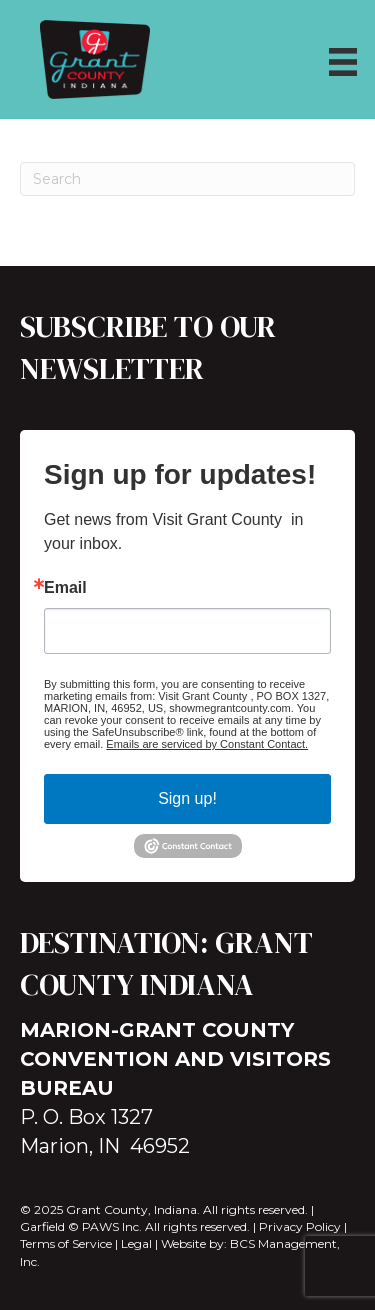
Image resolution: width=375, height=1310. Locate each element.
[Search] (187, 179)
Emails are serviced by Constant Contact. (207, 744)
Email (65, 588)
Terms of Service (66, 1243)
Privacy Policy (300, 1226)
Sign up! (187, 798)
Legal (136, 1243)
